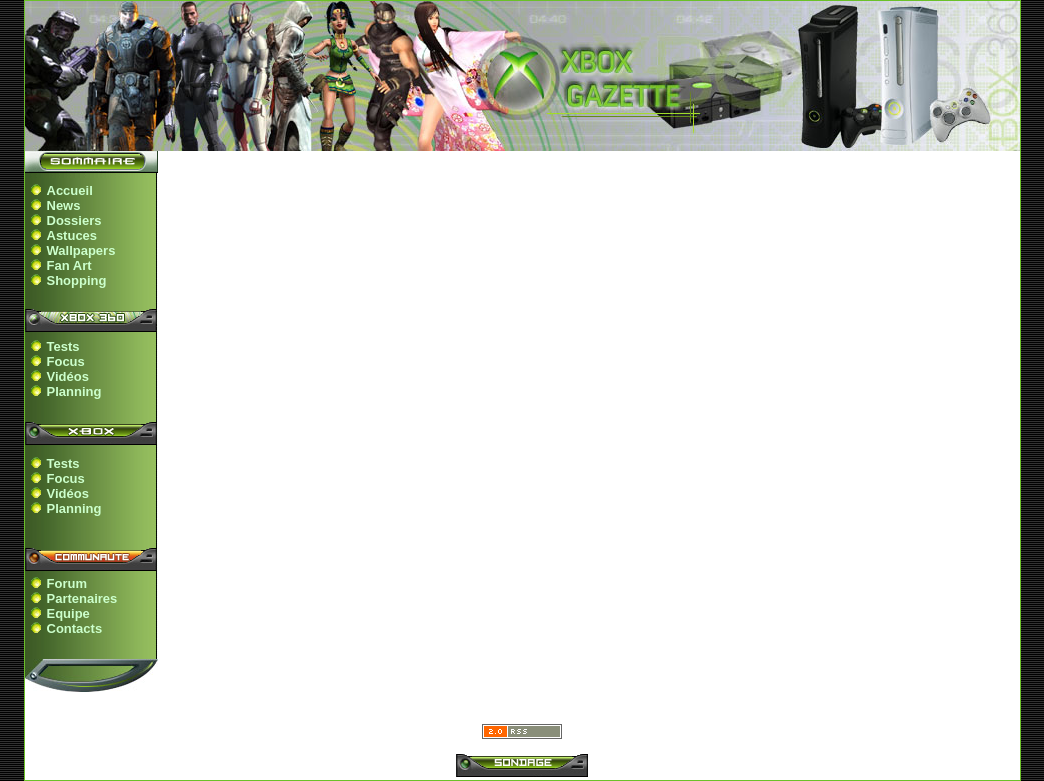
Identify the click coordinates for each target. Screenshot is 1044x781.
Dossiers (74, 220)
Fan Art (69, 265)
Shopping (77, 280)
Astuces (72, 235)
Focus (66, 361)
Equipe (68, 613)
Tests (63, 346)
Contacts (75, 628)
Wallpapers (81, 250)
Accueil (70, 190)
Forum (67, 583)
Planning (74, 391)
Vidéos (68, 376)
